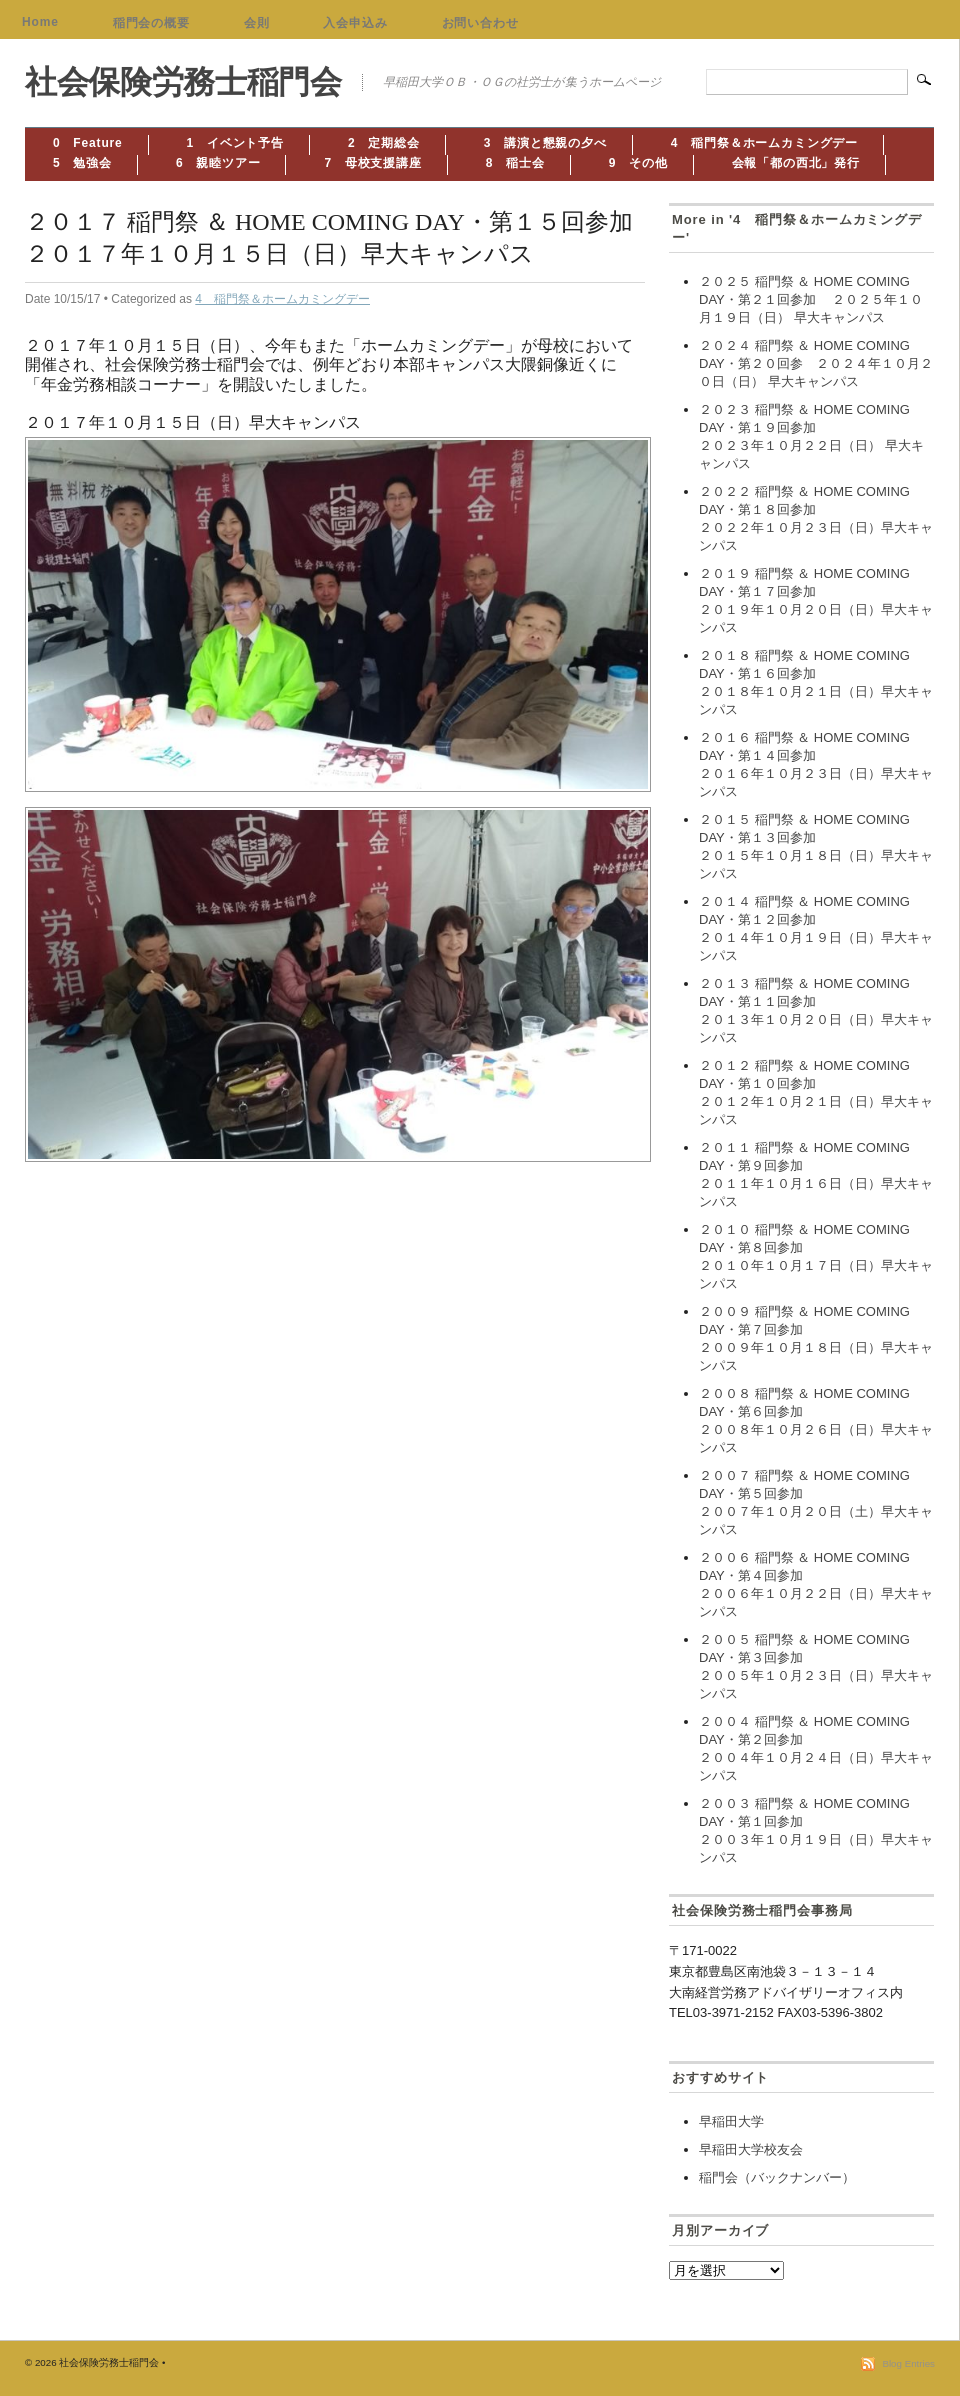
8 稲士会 (515, 163)
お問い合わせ (480, 23)
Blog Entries (908, 2363)
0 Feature (88, 143)
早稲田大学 (731, 2121)
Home (40, 22)
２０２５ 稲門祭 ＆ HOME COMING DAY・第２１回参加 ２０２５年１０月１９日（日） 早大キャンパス (811, 299)
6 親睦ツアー (218, 163)
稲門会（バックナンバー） (777, 2177)
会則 (257, 23)
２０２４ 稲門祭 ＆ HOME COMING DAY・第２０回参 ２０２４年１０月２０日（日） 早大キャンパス (816, 363)
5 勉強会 (82, 163)
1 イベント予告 (235, 143)
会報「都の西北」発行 (796, 163)
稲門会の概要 (151, 23)
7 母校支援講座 (372, 163)
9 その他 (638, 163)
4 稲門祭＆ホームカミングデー (764, 143)
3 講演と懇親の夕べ (545, 143)
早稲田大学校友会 (751, 2149)
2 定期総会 (384, 143)
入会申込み (355, 23)
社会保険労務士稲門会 (183, 82)
